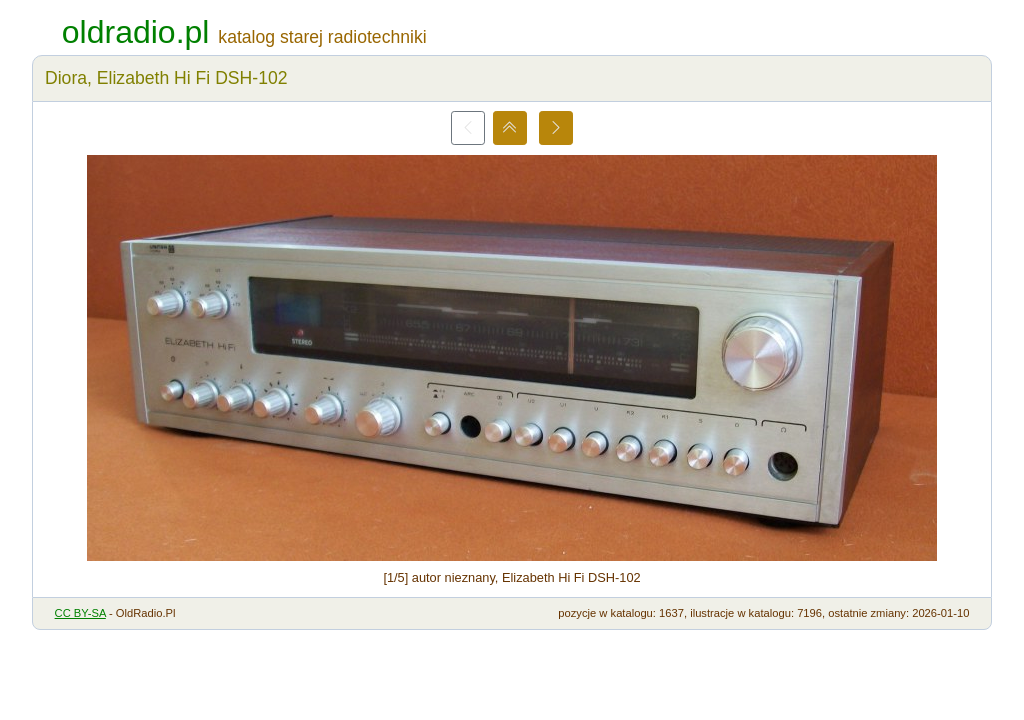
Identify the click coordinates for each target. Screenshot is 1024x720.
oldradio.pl (136, 32)
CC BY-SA (80, 613)
